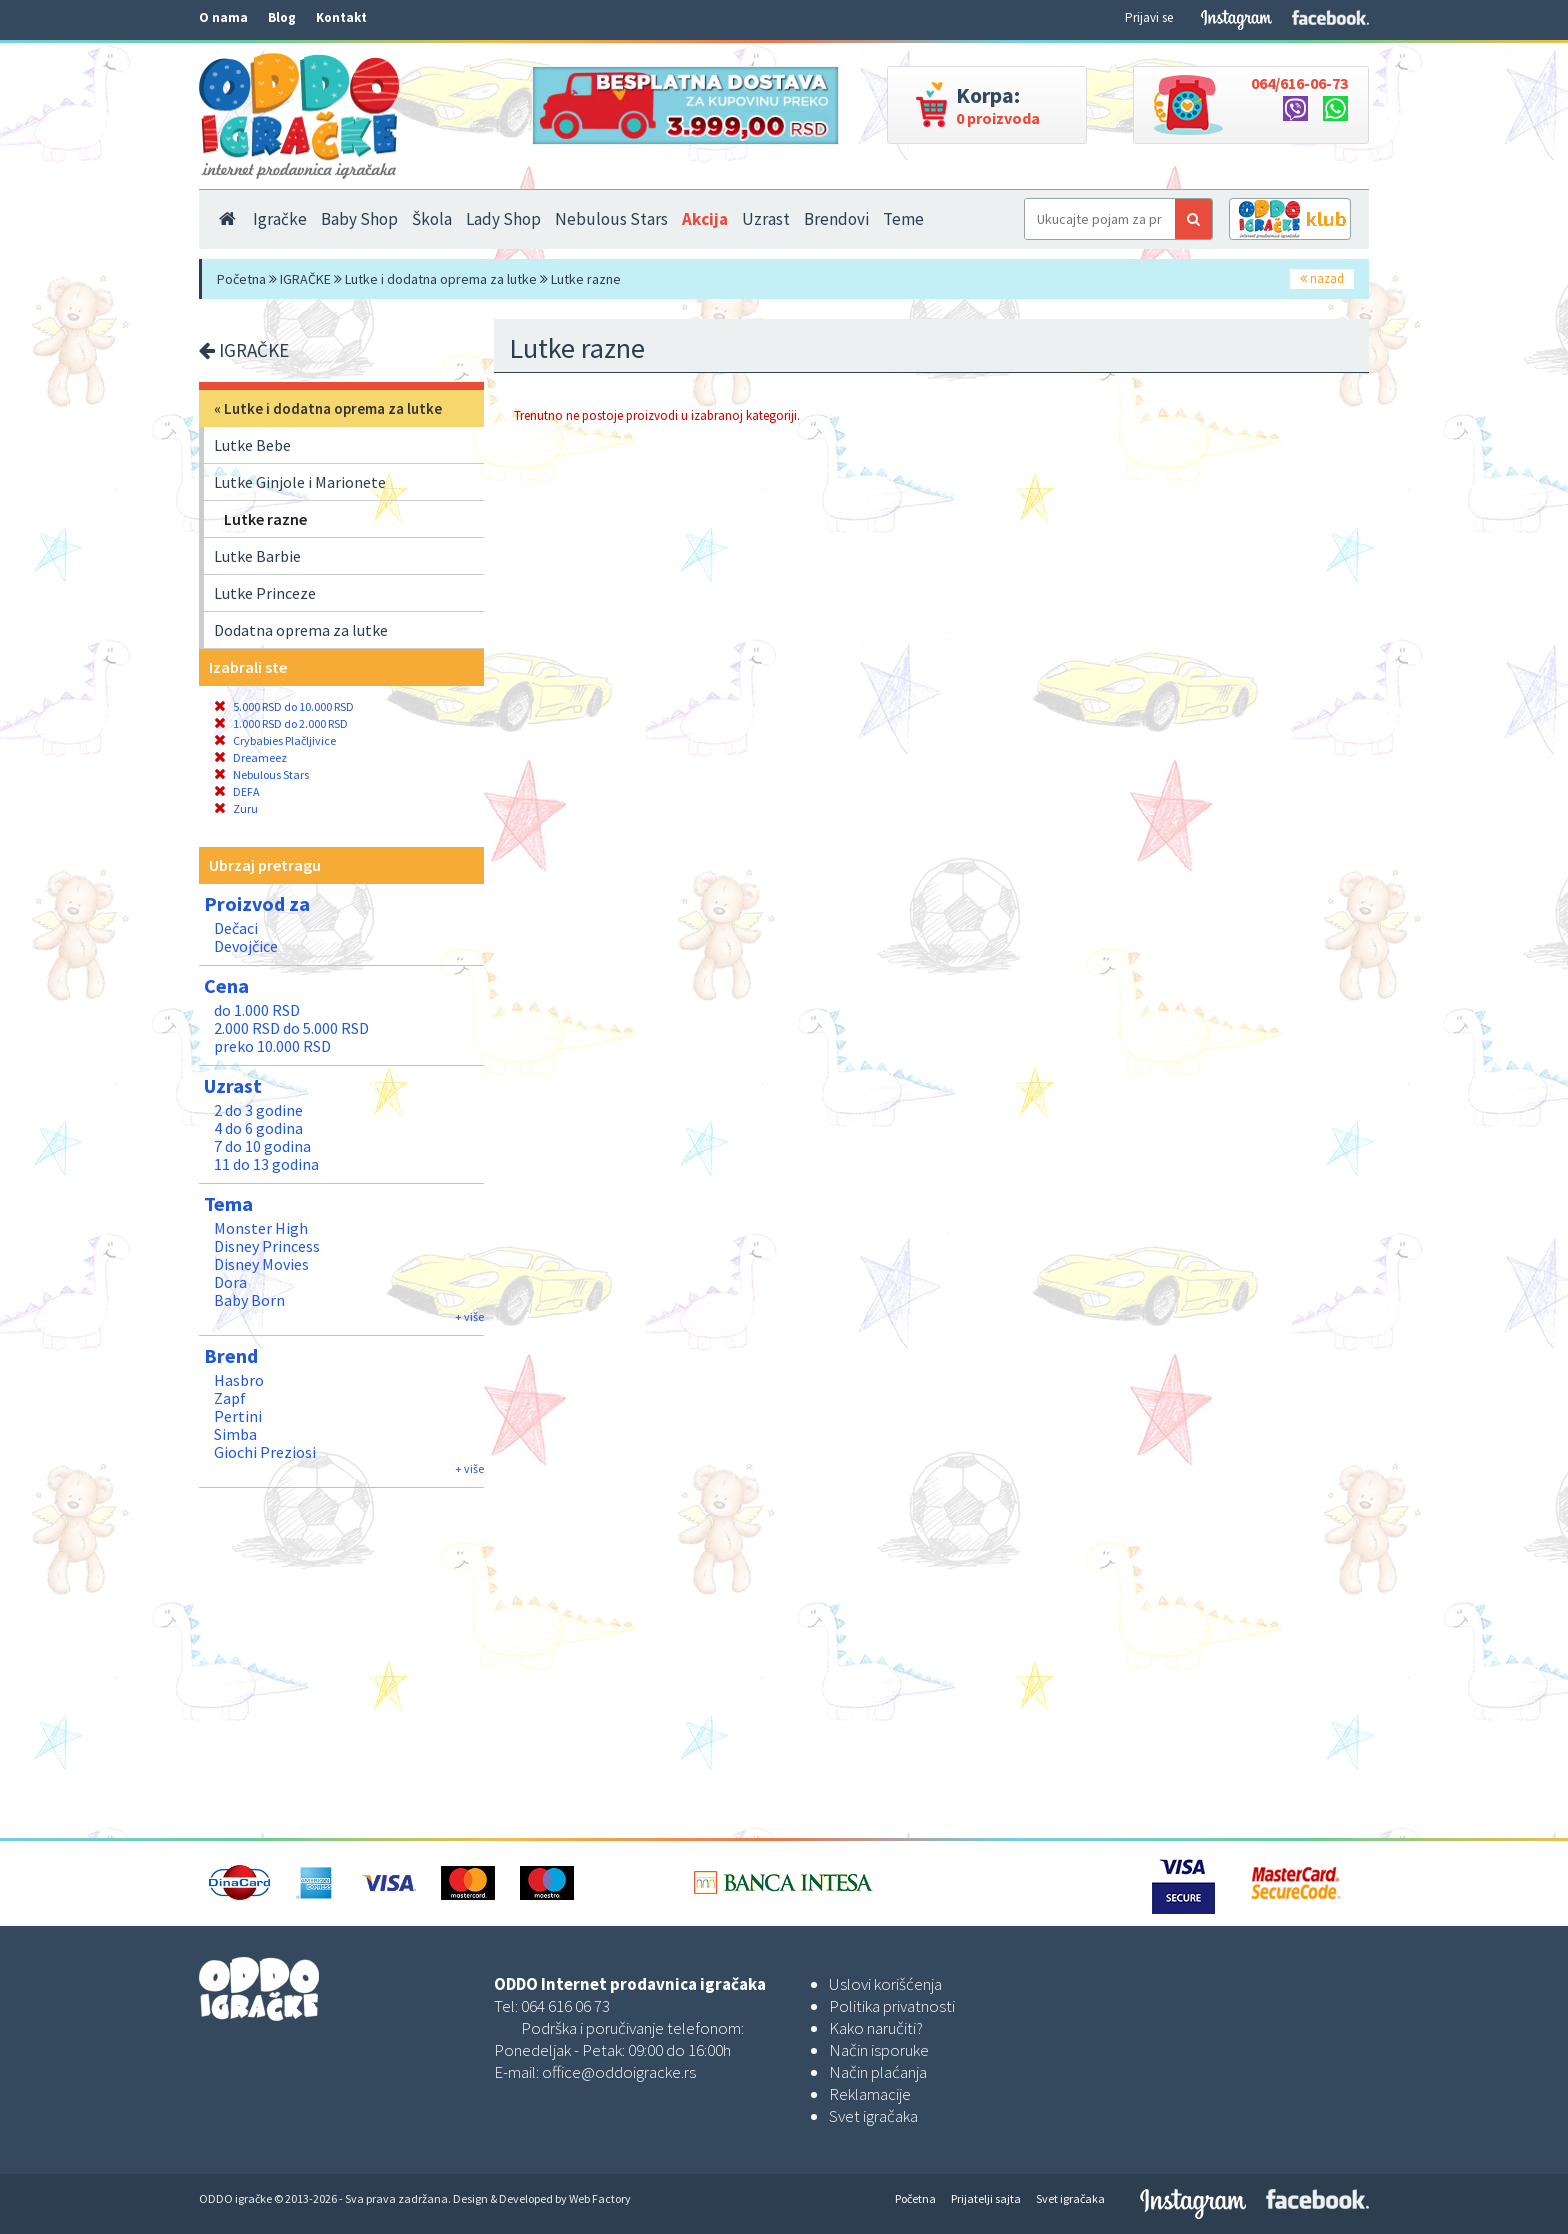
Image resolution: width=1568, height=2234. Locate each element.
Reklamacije (870, 2094)
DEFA (237, 791)
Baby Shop (359, 219)
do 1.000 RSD (257, 1010)
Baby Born (249, 1300)
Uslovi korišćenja (885, 1984)
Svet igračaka (873, 2116)
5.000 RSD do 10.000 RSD (284, 706)
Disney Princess (267, 1246)
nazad (1322, 278)
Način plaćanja (878, 2072)
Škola (432, 219)
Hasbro (239, 1380)
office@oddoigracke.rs (619, 2072)
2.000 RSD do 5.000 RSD (291, 1028)
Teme (903, 219)
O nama (223, 17)
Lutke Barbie (257, 556)
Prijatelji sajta (986, 2198)
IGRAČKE (305, 279)
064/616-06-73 (1299, 83)
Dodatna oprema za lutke (301, 630)
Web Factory (600, 2198)
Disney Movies (261, 1264)
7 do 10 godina (262, 1146)
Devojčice (246, 946)
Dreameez (250, 757)
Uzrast (766, 219)
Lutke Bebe (252, 445)
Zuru (236, 808)
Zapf (230, 1398)
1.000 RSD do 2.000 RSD (281, 723)
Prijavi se (1149, 17)
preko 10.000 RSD (272, 1046)
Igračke (280, 219)
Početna (241, 279)
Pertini (238, 1416)
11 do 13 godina (266, 1164)
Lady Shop (503, 219)
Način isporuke (879, 2050)
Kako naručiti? (876, 2028)
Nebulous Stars (611, 219)
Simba (235, 1434)
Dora (230, 1282)
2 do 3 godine (258, 1110)
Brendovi (836, 219)
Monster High (261, 1228)
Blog (282, 17)
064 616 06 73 (565, 2006)
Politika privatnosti (892, 2006)
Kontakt (341, 17)
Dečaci (236, 928)
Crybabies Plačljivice (275, 740)
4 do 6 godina (258, 1128)
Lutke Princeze (265, 593)
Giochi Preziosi (265, 1452)
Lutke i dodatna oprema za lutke (441, 279)
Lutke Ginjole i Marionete (300, 482)
